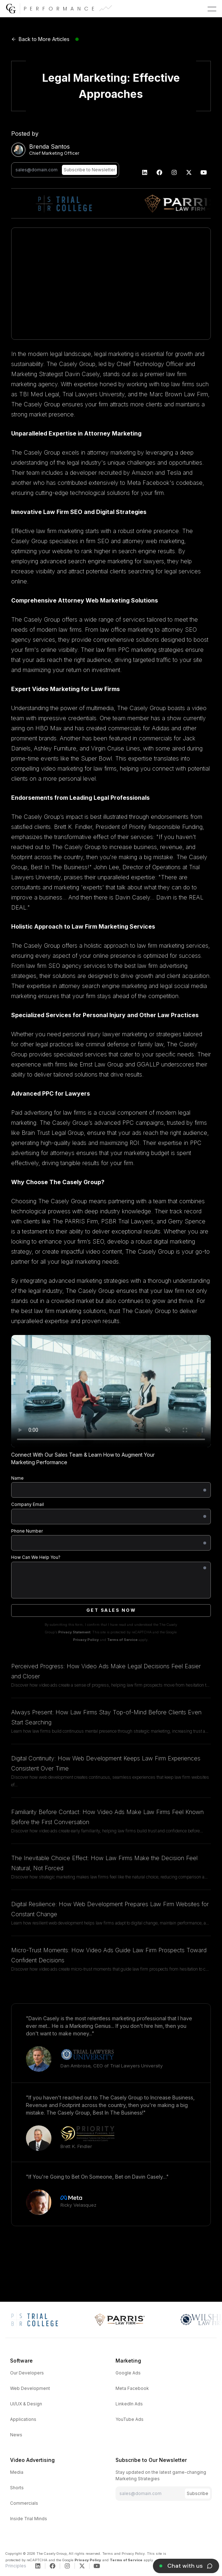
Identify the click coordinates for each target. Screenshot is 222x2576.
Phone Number (27, 1531)
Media (16, 2472)
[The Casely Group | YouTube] (203, 172)
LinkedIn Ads (129, 2403)
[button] (212, 9)
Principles (15, 2565)
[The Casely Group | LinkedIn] (144, 172)
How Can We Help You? (35, 1557)
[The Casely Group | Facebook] (159, 172)
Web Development (30, 2388)
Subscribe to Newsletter (89, 169)
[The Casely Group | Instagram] (174, 172)
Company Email (27, 1504)
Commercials (24, 2503)
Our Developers (27, 2373)
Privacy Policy (86, 1640)
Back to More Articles (40, 39)
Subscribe (197, 2493)
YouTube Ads (129, 2419)
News (16, 2434)
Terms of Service (122, 1640)
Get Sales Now (111, 1610)
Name (17, 1478)
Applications (23, 2419)
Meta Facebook (132, 2388)
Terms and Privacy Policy (123, 2553)
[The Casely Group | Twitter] (189, 172)
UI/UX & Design (26, 2403)
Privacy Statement (74, 1632)
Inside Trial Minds (28, 2518)
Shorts (17, 2487)
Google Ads (128, 2373)
